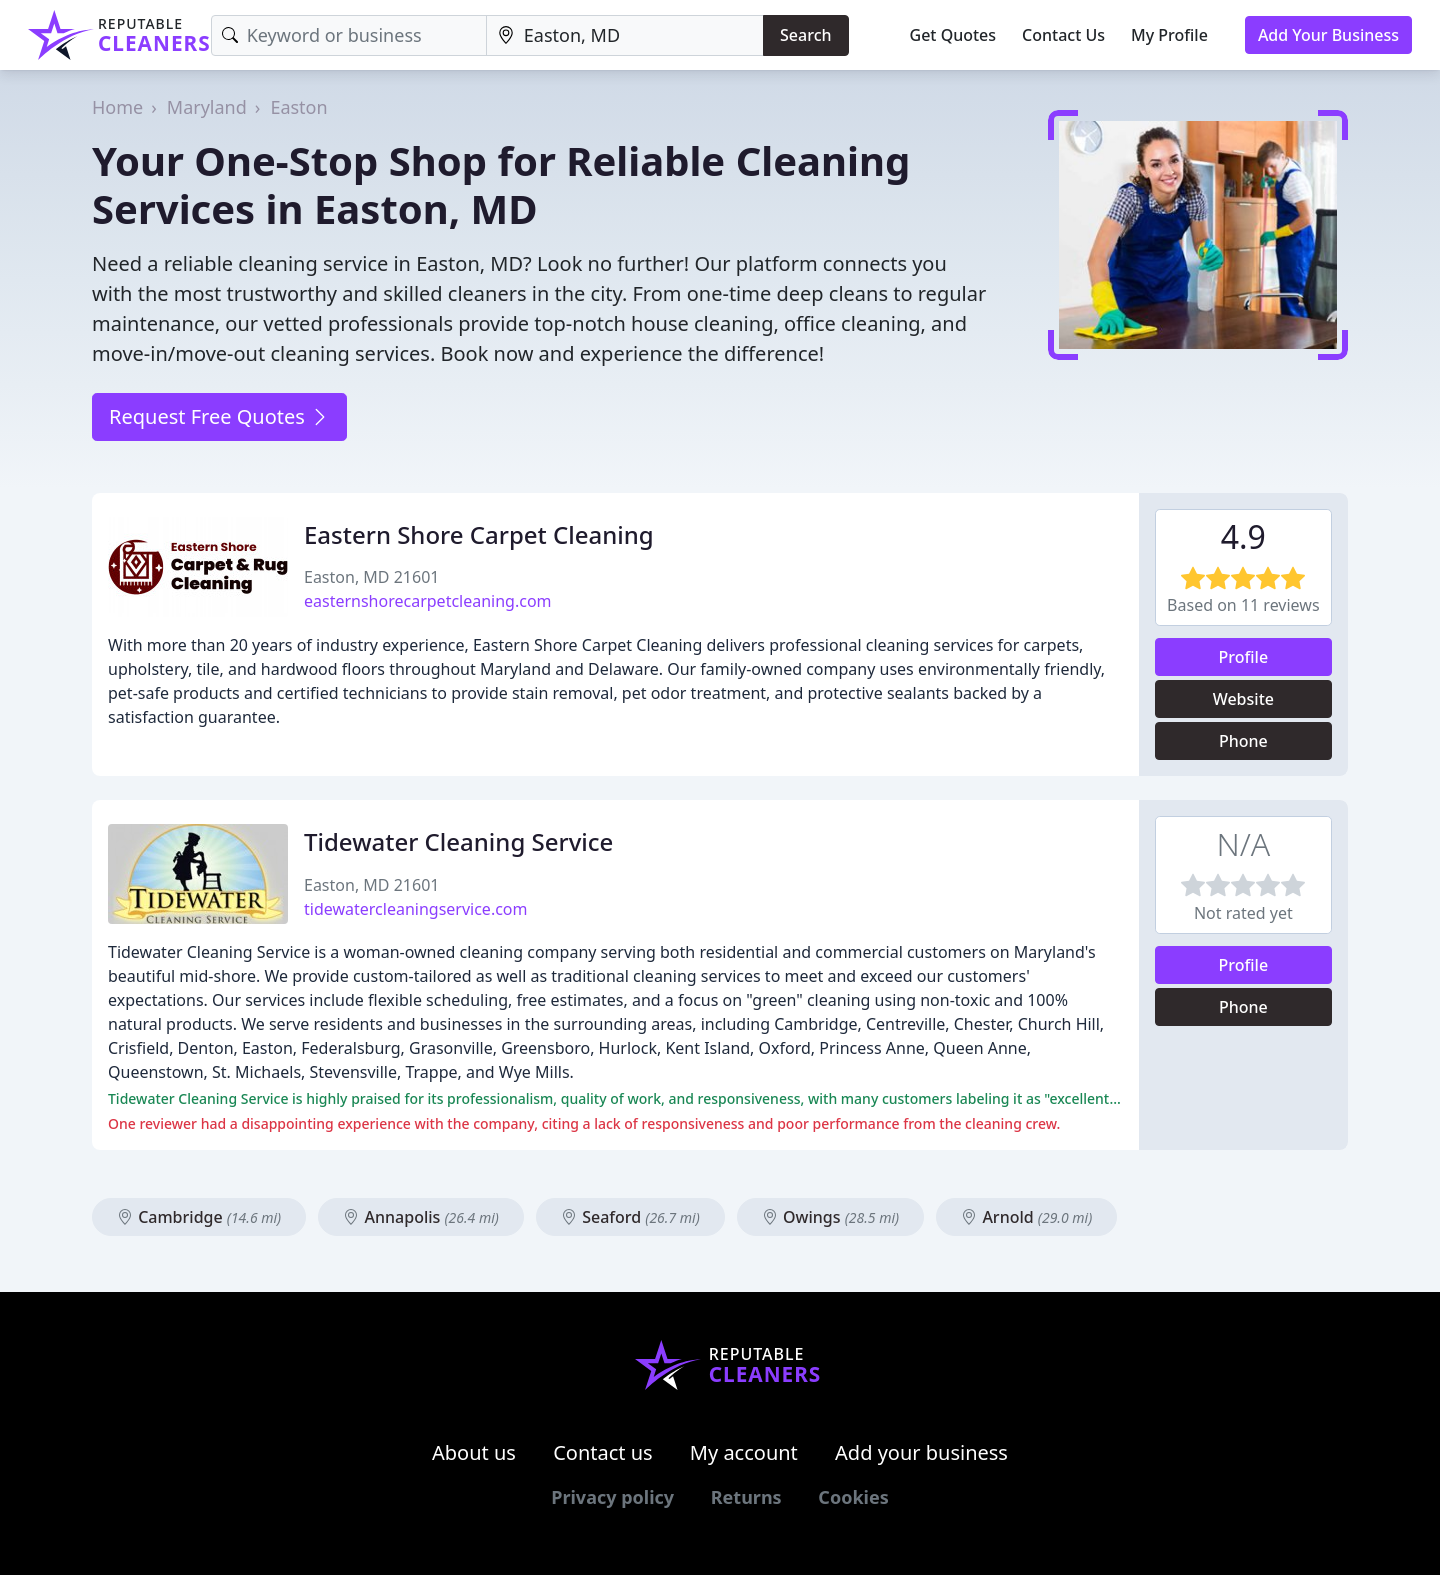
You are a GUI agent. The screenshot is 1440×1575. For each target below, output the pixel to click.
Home (117, 107)
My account (744, 1452)
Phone (1243, 741)
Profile (1244, 657)
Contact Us (1063, 35)
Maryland (207, 107)
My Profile (1169, 35)
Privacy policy (612, 1497)
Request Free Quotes (219, 416)
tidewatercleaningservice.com (416, 909)
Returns (746, 1497)
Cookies (853, 1497)
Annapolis (421, 1217)
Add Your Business (1328, 35)
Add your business (921, 1452)
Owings (830, 1217)
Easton (298, 107)
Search (805, 35)
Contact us (603, 1452)
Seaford (630, 1217)
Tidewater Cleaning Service (458, 841)
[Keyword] (349, 35)
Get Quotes (953, 35)
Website (1243, 699)
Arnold (1026, 1217)
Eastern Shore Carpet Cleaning (479, 534)
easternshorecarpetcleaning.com (428, 601)
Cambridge (199, 1217)
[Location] (625, 35)
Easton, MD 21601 (371, 577)
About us (474, 1452)
